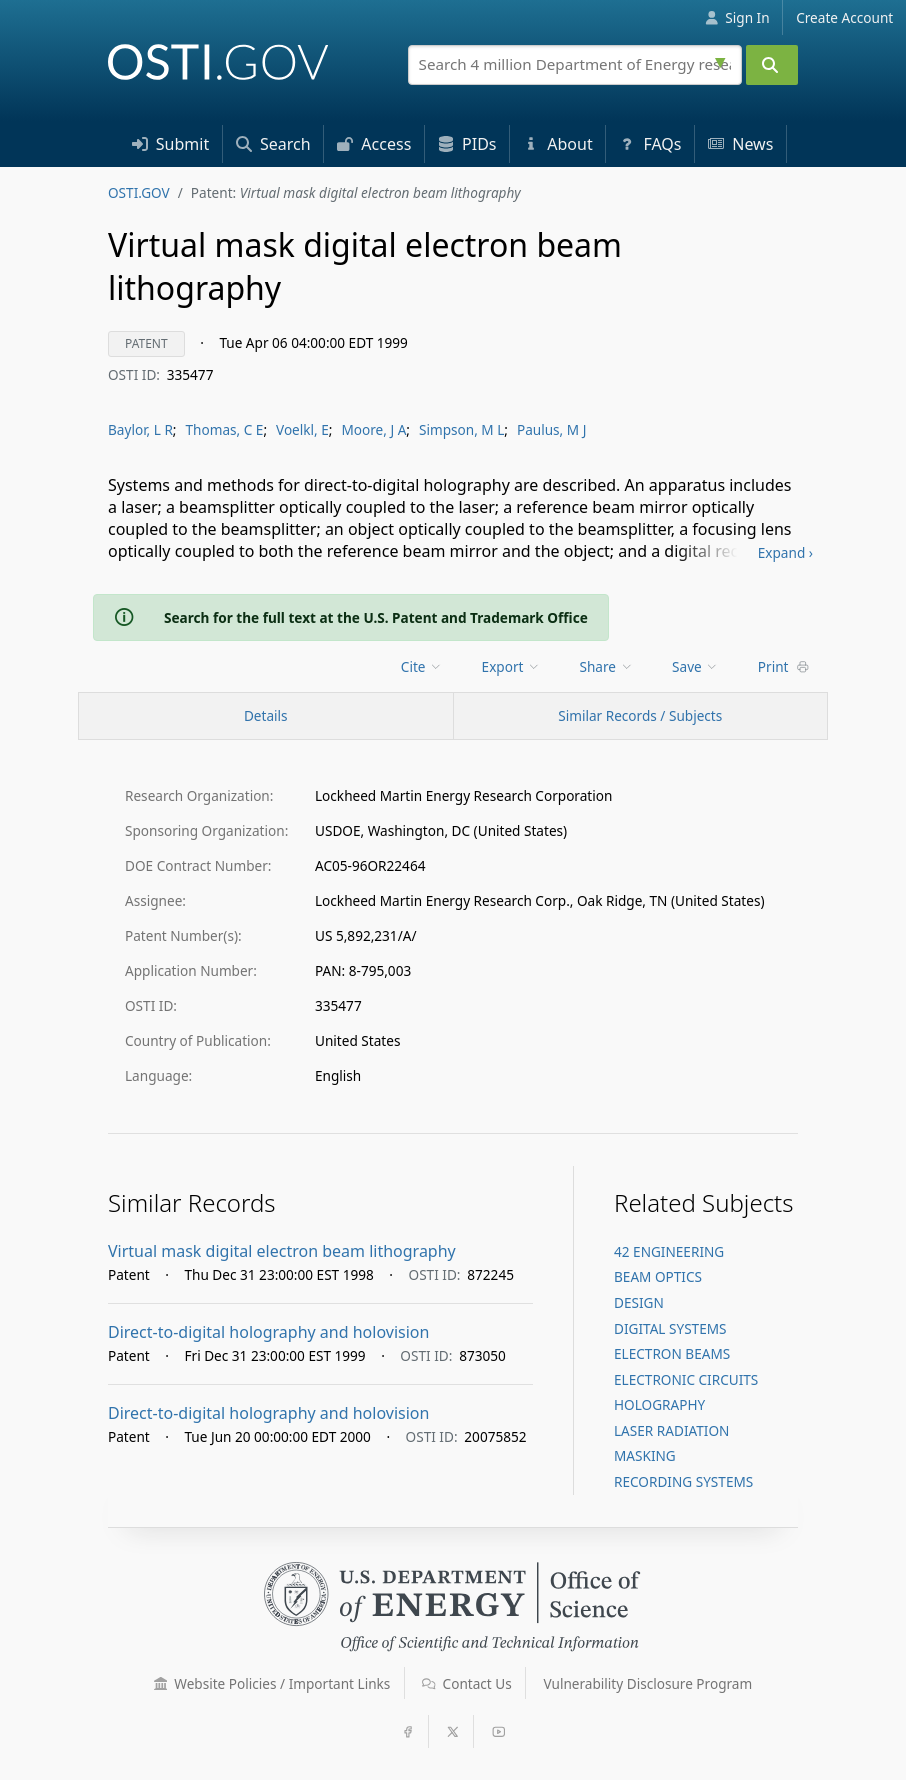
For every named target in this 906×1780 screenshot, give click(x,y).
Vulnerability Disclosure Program (648, 1683)
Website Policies (272, 1683)
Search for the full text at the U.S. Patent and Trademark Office (376, 617)
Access (374, 144)
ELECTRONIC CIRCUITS (686, 1379)
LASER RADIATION (671, 1430)
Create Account (844, 17)
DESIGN (639, 1302)
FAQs (650, 144)
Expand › (785, 552)
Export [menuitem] (511, 666)
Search (273, 144)
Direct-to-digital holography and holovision (268, 1332)
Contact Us (467, 1683)
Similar (640, 715)
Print (784, 666)
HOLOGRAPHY (659, 1404)
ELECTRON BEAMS (672, 1353)
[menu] (423, 666)
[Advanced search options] (723, 60)
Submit (171, 144)
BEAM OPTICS (658, 1276)
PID (467, 144)
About (558, 144)
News (740, 144)
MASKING (645, 1455)
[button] (161, 1684)
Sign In (737, 17)
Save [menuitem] (695, 666)
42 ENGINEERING (669, 1251)
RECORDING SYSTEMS (683, 1481)
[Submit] (772, 65)
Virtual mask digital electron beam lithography (282, 1251)
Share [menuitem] (607, 666)
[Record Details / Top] (266, 716)
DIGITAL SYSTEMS (670, 1328)
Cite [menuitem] (422, 666)
